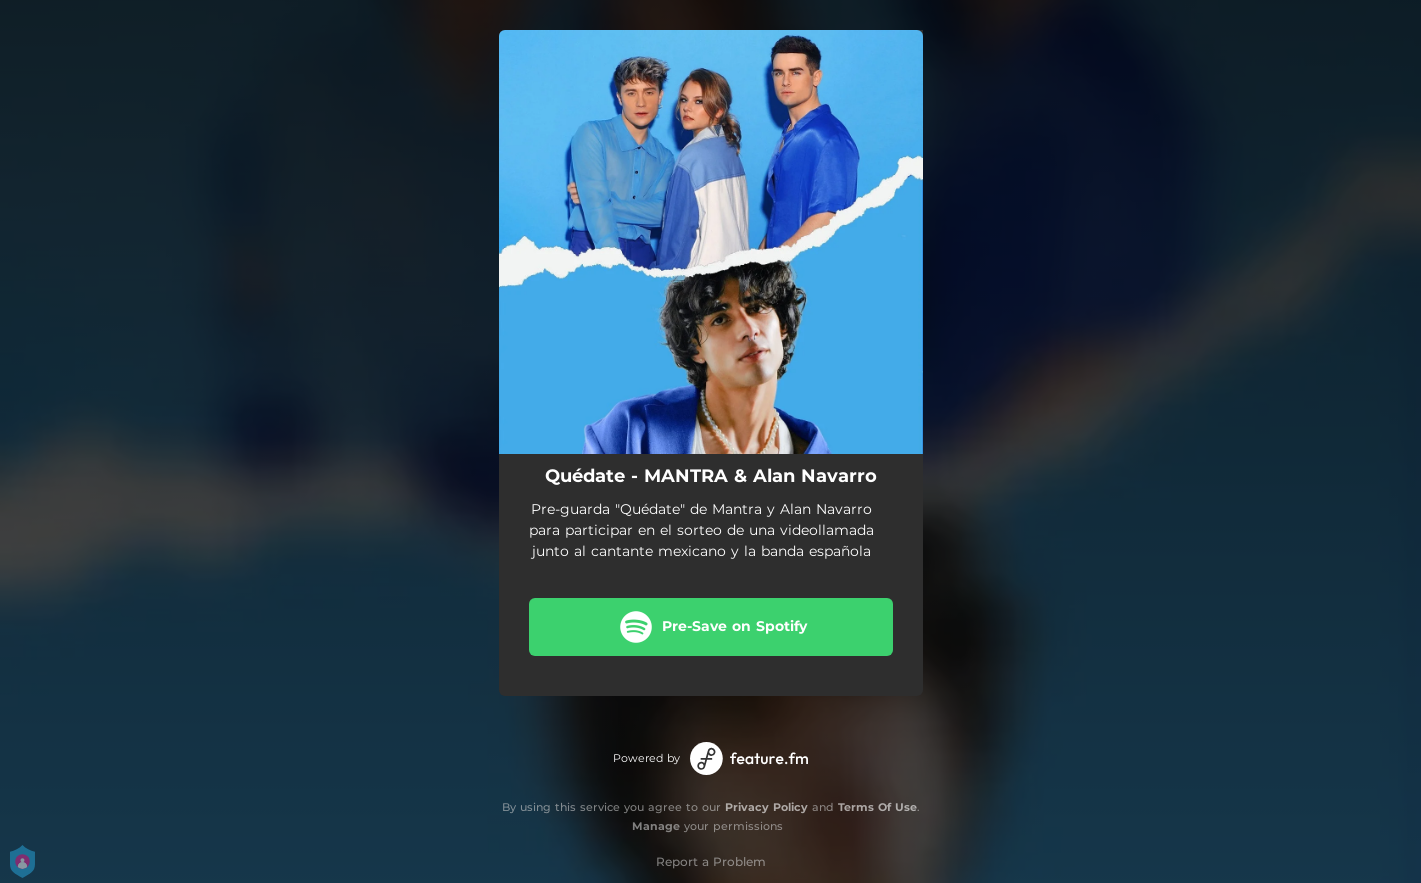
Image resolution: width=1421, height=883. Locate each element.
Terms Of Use (877, 807)
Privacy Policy (766, 807)
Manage (656, 826)
